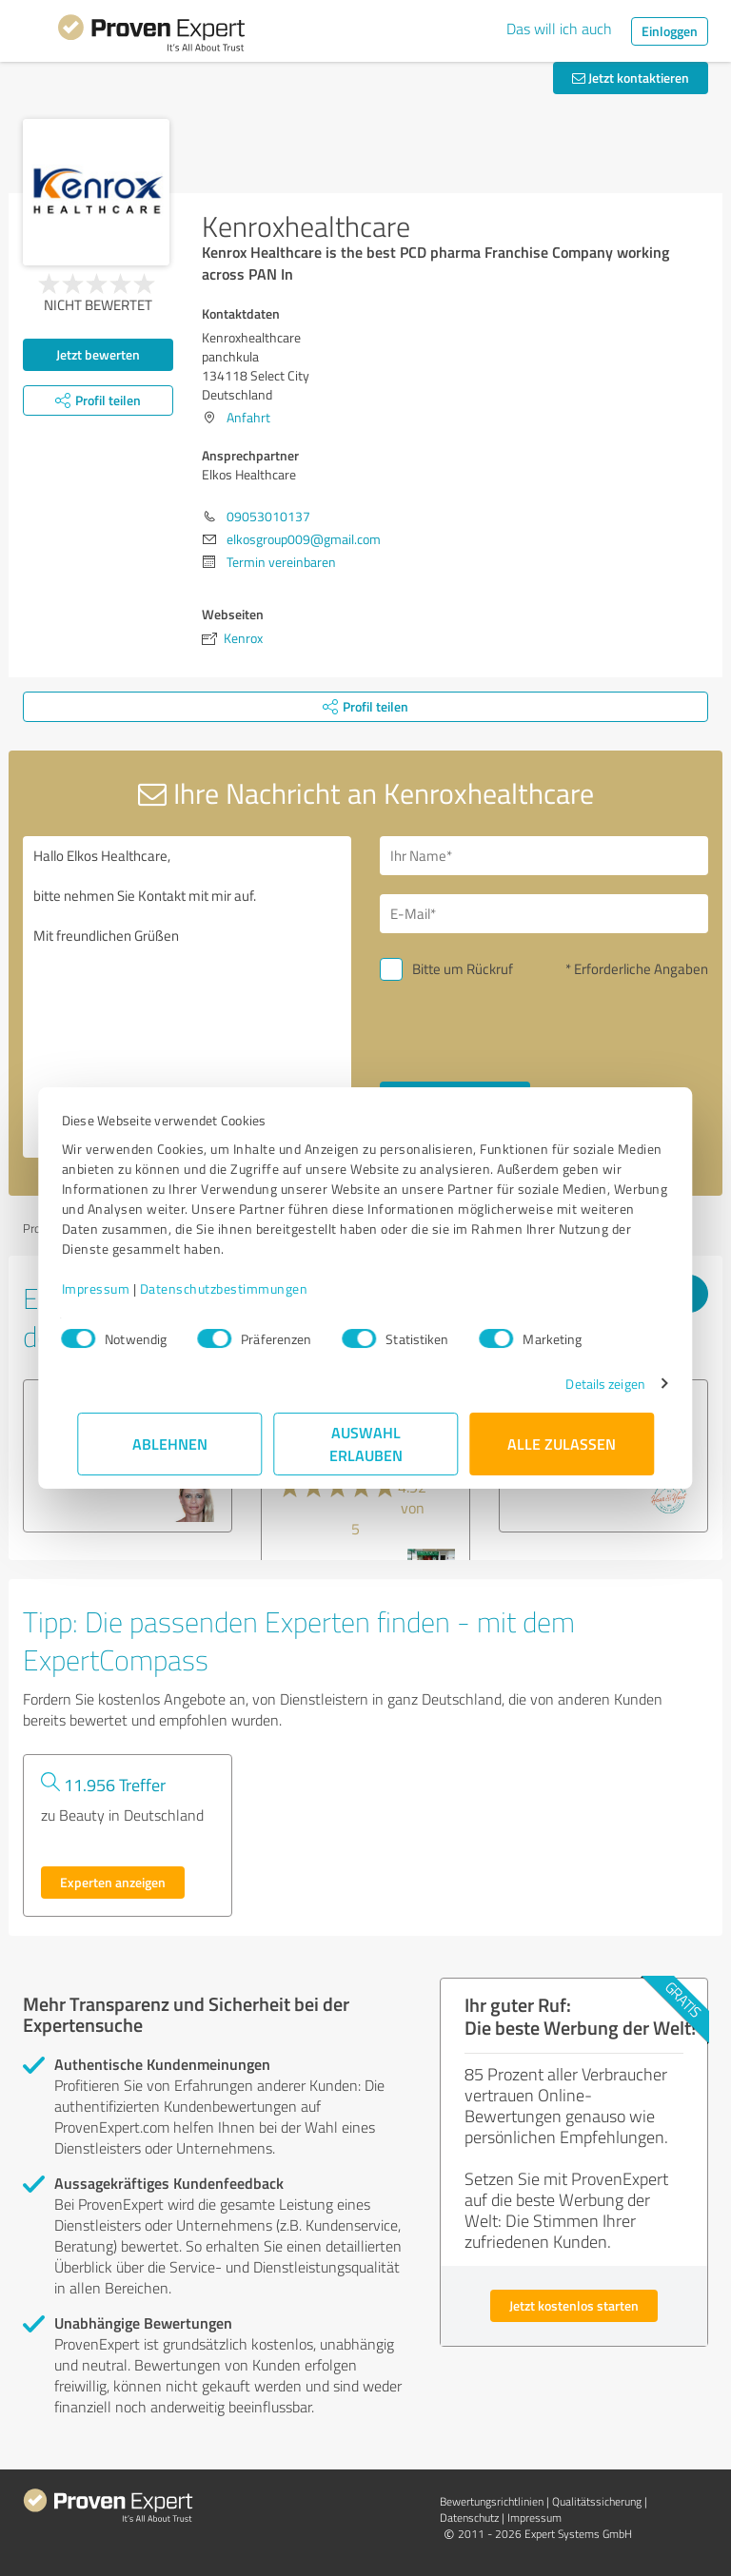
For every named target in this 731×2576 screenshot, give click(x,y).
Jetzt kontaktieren (630, 77)
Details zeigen (589, 1384)
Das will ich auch (559, 28)
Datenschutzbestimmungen (239, 1288)
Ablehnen (169, 1443)
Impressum (111, 1288)
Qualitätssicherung (597, 2501)
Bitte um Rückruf (462, 969)
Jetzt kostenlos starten (574, 2305)
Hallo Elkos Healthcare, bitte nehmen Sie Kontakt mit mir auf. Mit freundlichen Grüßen (187, 997)
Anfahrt (248, 417)
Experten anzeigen (113, 1882)
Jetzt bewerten (98, 354)
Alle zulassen (561, 1443)
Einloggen (670, 31)
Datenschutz (469, 2517)
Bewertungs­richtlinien (491, 2501)
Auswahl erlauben (366, 1443)
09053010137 (268, 516)
